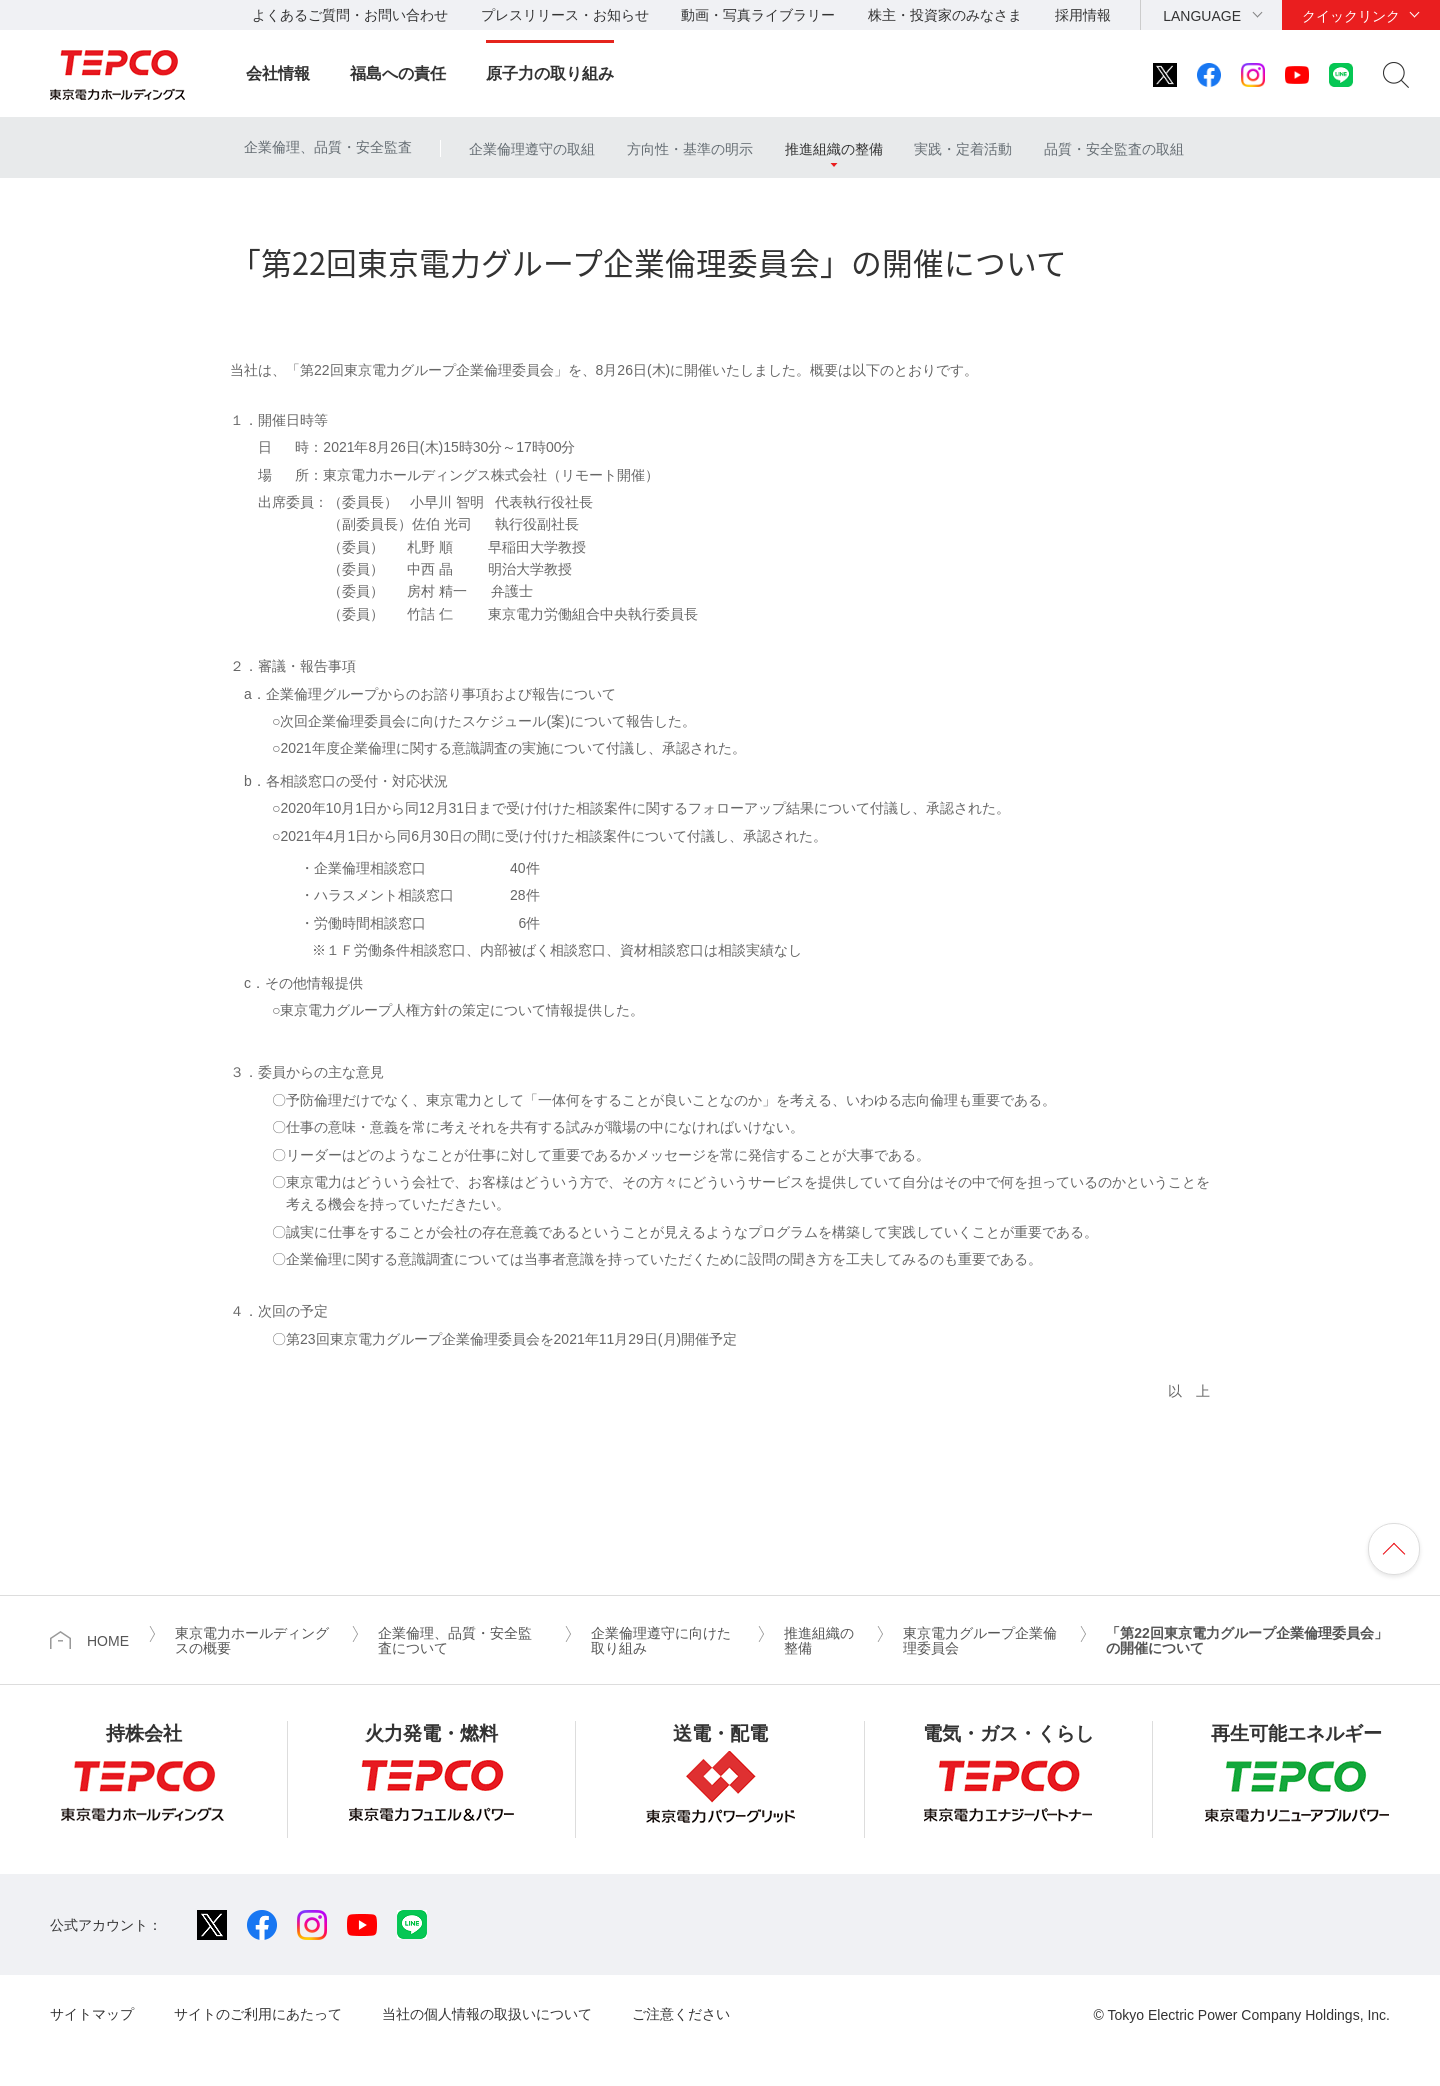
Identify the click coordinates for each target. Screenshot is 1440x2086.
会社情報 (278, 73)
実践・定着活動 (963, 149)
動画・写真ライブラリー (758, 15)
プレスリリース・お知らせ (565, 15)
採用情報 (1083, 15)
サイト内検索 (1396, 75)
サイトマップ (92, 2014)
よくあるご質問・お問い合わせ (350, 15)
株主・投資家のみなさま (945, 15)
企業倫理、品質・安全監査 (328, 147)
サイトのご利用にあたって (258, 2014)
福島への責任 (398, 73)
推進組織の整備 (834, 149)
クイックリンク (1351, 16)
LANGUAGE (1202, 16)
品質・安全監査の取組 (1114, 149)
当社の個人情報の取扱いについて (487, 2014)
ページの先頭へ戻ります (1394, 1549)
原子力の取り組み (550, 73)
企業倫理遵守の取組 (532, 149)
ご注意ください (681, 2014)
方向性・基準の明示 (690, 149)
